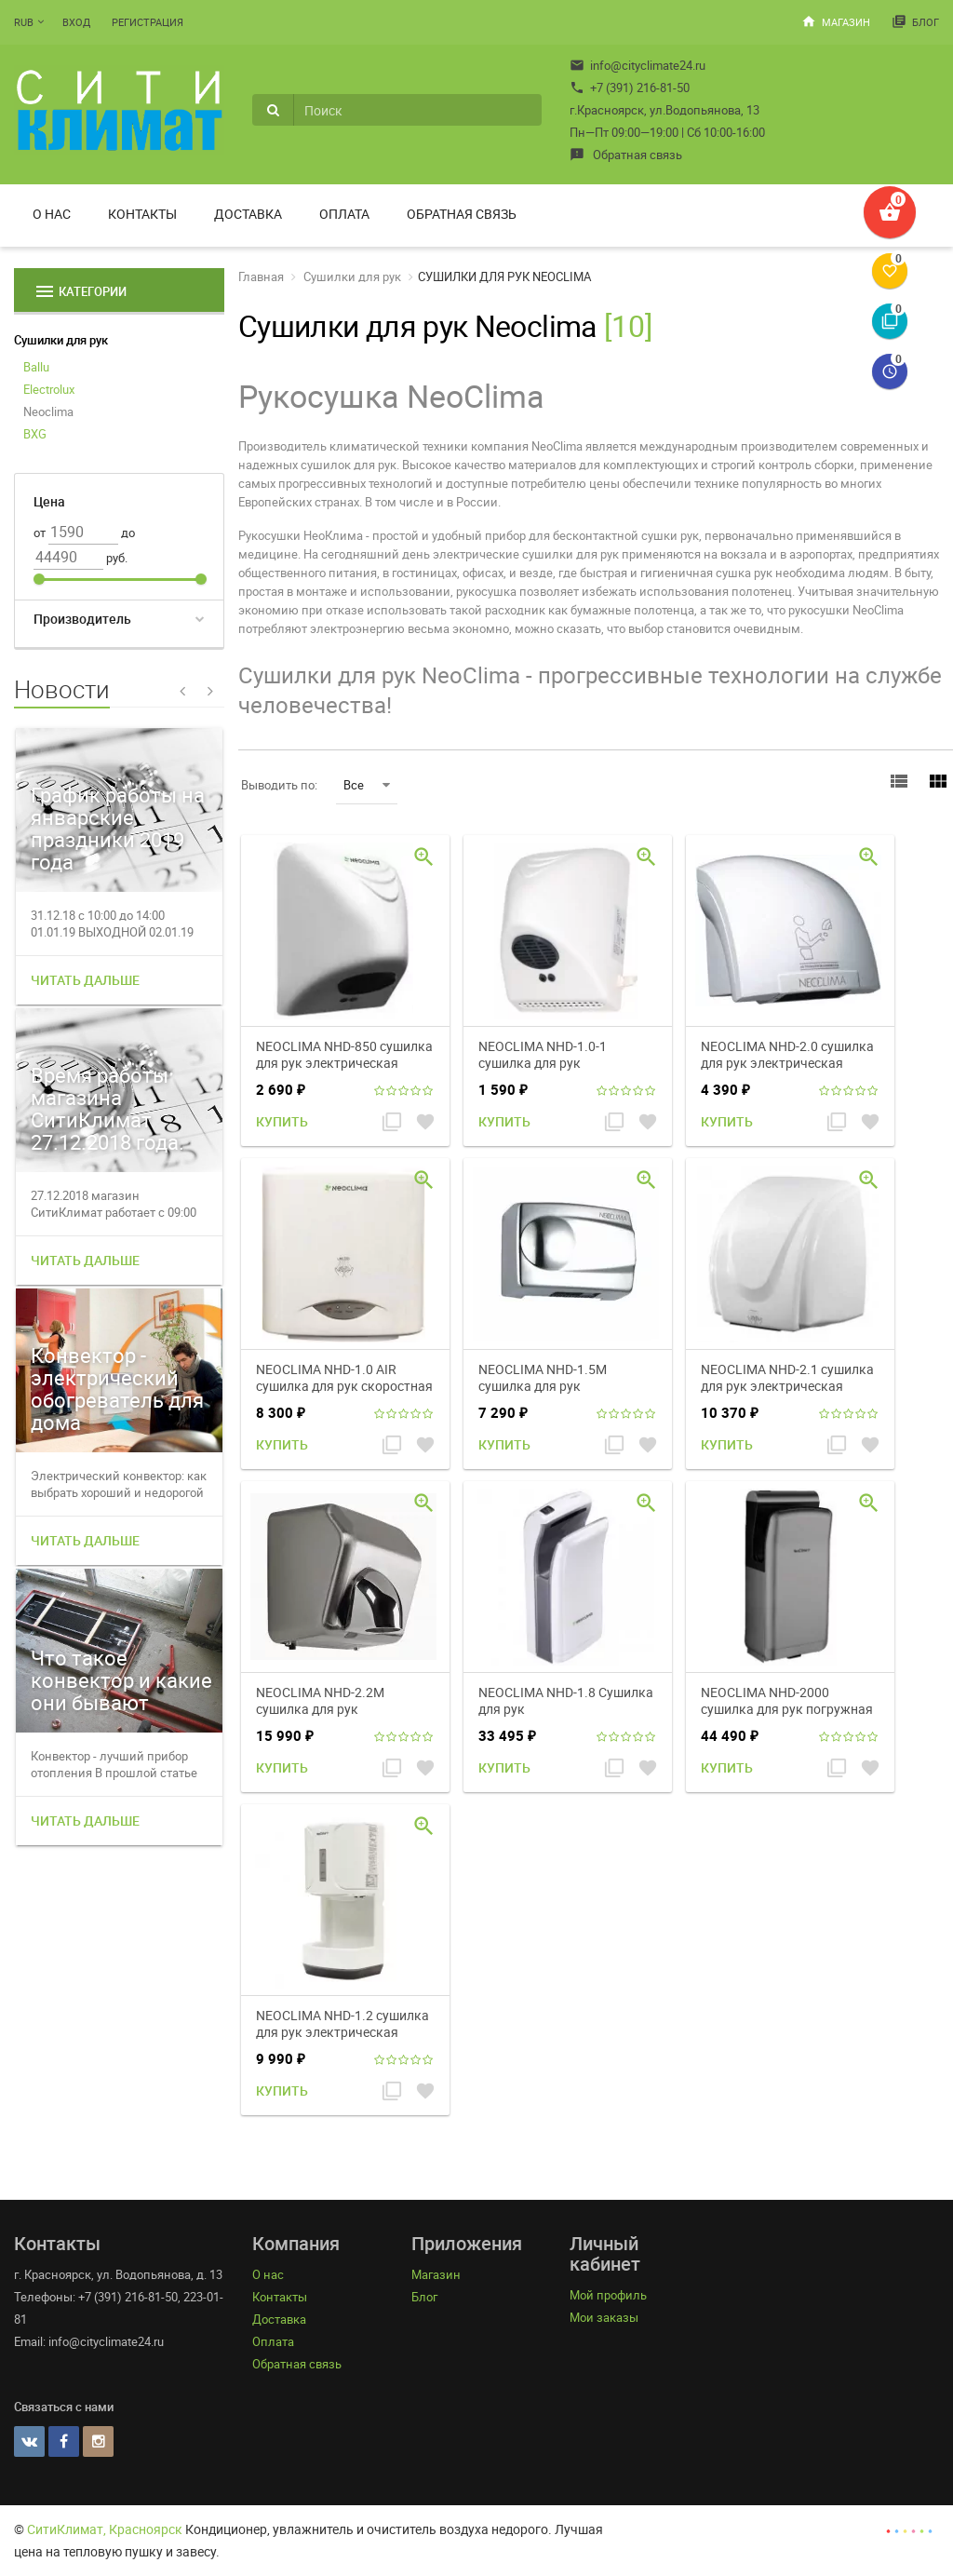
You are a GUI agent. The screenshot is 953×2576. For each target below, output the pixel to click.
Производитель (82, 618)
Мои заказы (604, 2317)
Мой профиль (608, 2294)
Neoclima (48, 411)
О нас (52, 214)
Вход (76, 22)
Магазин (835, 21)
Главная (261, 276)
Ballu (36, 366)
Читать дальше (85, 980)
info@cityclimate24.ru (637, 65)
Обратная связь (626, 154)
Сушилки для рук (61, 339)
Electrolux (48, 389)
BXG (35, 433)
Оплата (344, 214)
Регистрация (147, 22)
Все (366, 784)
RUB (24, 22)
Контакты (142, 214)
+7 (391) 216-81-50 (630, 87)
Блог (915, 21)
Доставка (248, 214)
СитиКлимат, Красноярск (104, 2529)
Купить (282, 1121)
